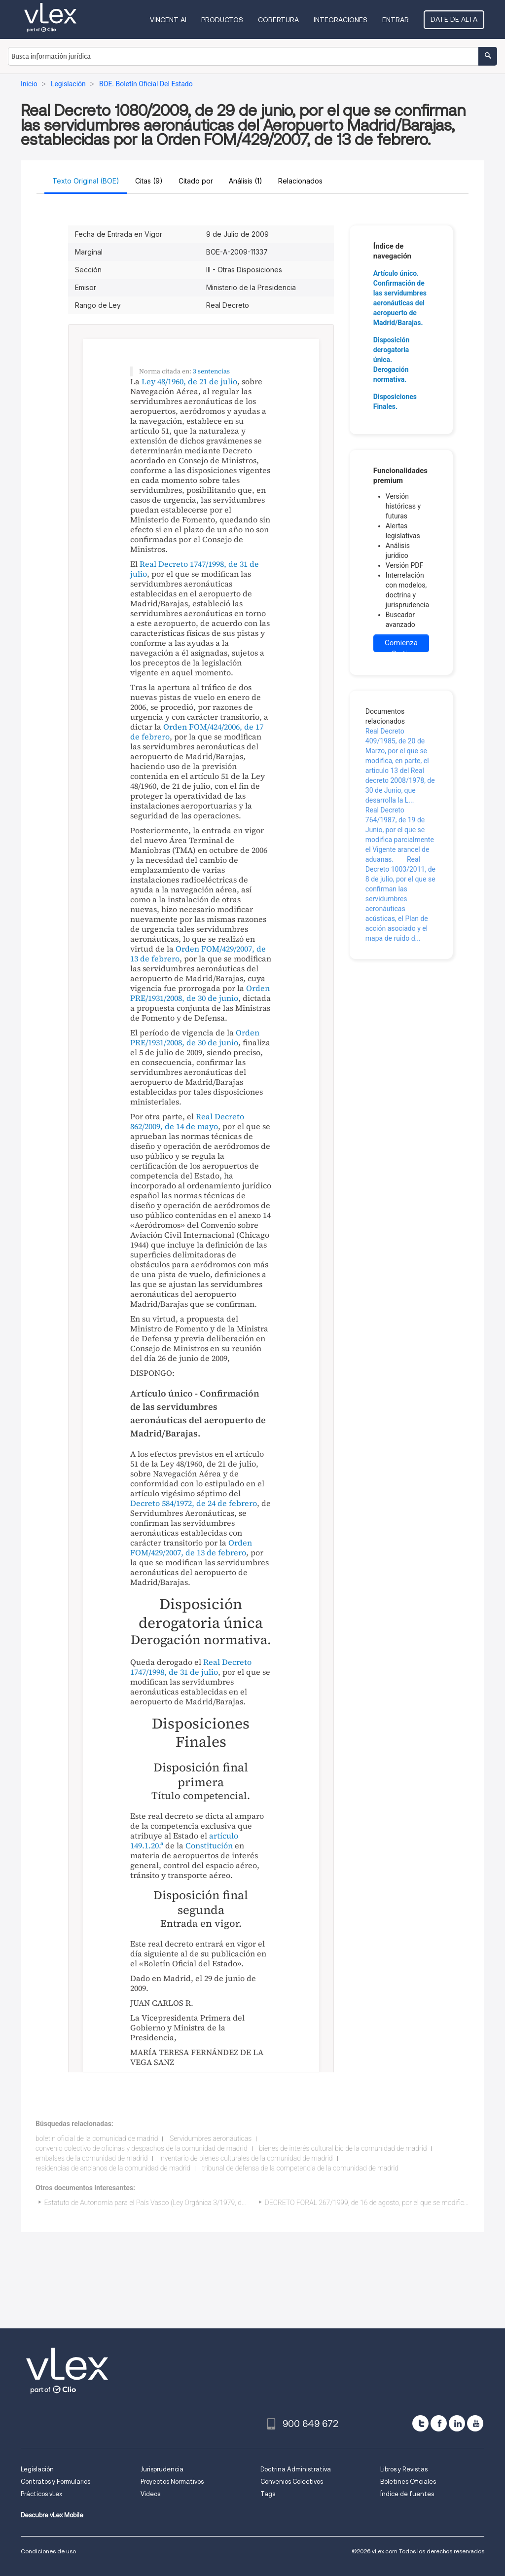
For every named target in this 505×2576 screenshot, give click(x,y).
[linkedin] (457, 2423)
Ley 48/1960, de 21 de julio (189, 381)
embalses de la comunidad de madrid (92, 2158)
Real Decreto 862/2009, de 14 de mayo (187, 1121)
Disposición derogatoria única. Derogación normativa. (391, 359)
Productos (222, 20)
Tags (267, 2494)
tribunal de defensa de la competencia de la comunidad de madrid (300, 2168)
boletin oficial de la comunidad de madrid (97, 2138)
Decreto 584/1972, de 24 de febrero (193, 1503)
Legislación (37, 2469)
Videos (150, 2494)
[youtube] (475, 2423)
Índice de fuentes (407, 2494)
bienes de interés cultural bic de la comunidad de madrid (343, 2148)
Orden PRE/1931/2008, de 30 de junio (200, 993)
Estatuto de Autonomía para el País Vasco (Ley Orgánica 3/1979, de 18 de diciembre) (170, 2203)
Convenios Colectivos (291, 2481)
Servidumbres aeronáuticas (211, 2138)
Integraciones (340, 20)
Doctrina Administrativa (295, 2469)
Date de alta (454, 19)
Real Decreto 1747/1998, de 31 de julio (194, 568)
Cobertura (278, 20)
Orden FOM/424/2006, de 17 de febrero (196, 731)
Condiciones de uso (48, 2551)
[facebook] (439, 2423)
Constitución (209, 1845)
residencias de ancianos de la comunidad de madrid (113, 2168)
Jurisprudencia (162, 2469)
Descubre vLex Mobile (52, 2515)
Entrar (395, 20)
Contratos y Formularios (55, 2481)
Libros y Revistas (404, 2469)
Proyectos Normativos (172, 2481)
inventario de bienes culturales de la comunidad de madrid (246, 2158)
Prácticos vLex (41, 2494)
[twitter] (420, 2423)
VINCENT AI (168, 20)
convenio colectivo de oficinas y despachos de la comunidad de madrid (142, 2148)
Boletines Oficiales (408, 2481)
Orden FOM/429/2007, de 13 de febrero (198, 953)
